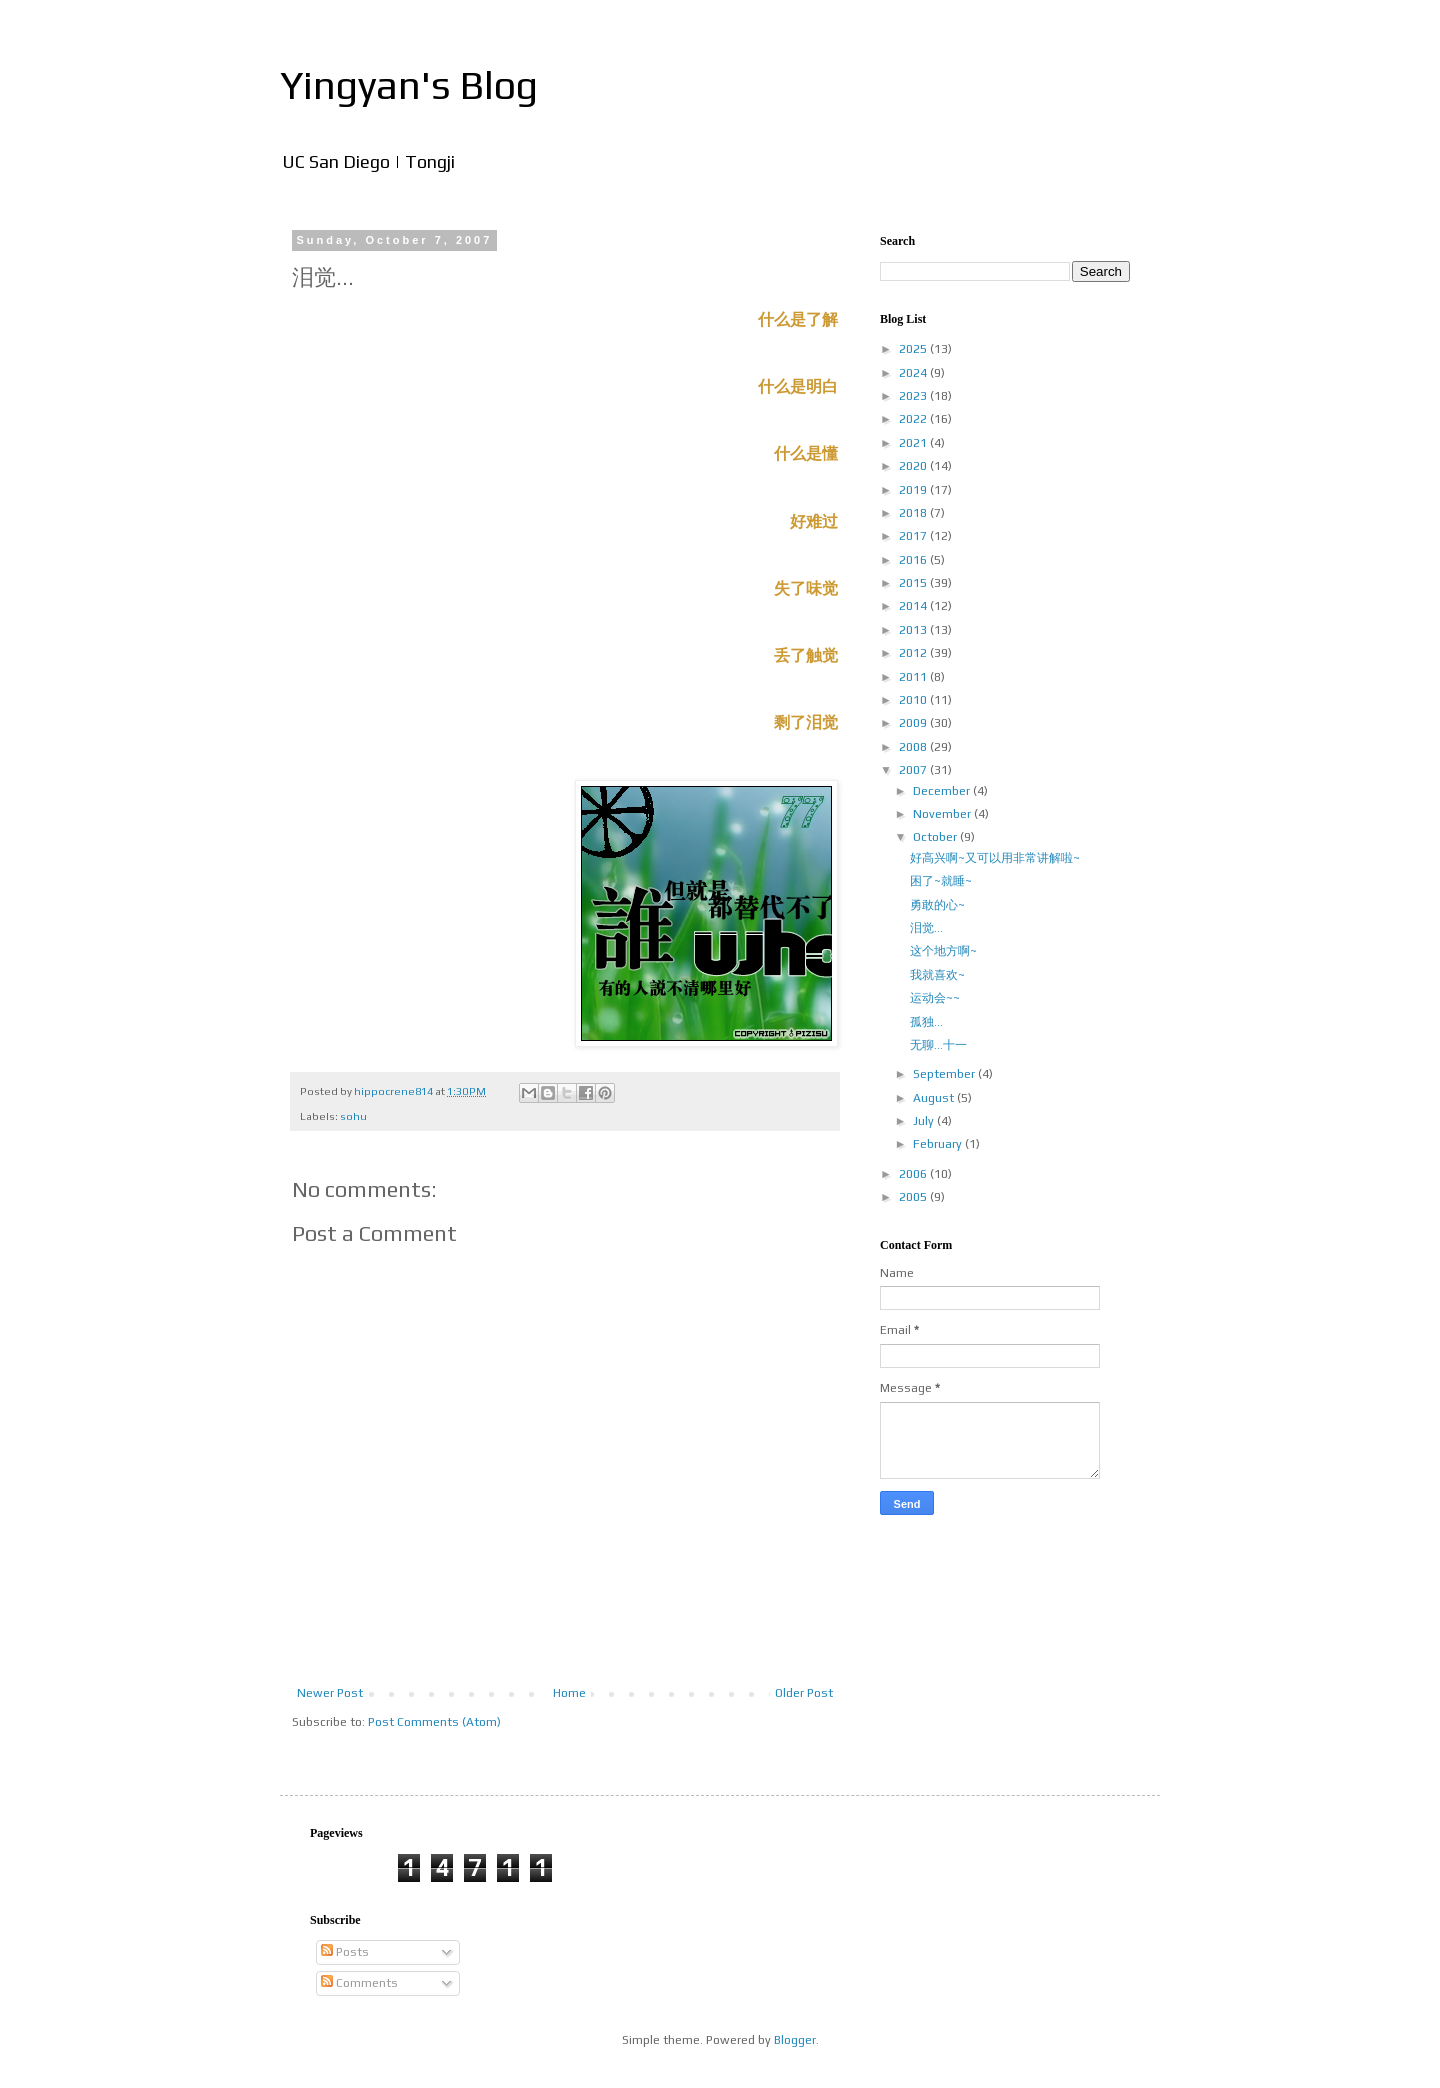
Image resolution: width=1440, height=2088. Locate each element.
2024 (914, 373)
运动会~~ (935, 998)
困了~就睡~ (941, 881)
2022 (914, 419)
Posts (345, 1952)
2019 (914, 490)
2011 (914, 677)
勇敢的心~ (937, 905)
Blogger (795, 2040)
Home (569, 1693)
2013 (914, 630)
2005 (914, 1197)
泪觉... (926, 928)
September (945, 1074)
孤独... (926, 1022)
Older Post (804, 1693)
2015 (914, 583)
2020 (914, 466)
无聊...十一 (938, 1045)
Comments (359, 1983)
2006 (914, 1174)
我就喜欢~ (937, 975)
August (935, 1098)
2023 (914, 396)
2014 (914, 606)
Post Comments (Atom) (434, 1722)
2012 (914, 653)
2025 (914, 349)
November (943, 814)
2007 (914, 770)
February (939, 1144)
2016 (914, 560)
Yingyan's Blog (409, 85)
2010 (914, 700)
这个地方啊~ (943, 951)
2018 (914, 513)
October (936, 837)
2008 (914, 747)
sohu (353, 1116)
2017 (914, 536)
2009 (914, 723)
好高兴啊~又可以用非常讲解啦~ (995, 858)
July (925, 1121)
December (943, 791)
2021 (914, 443)
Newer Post (330, 1693)
